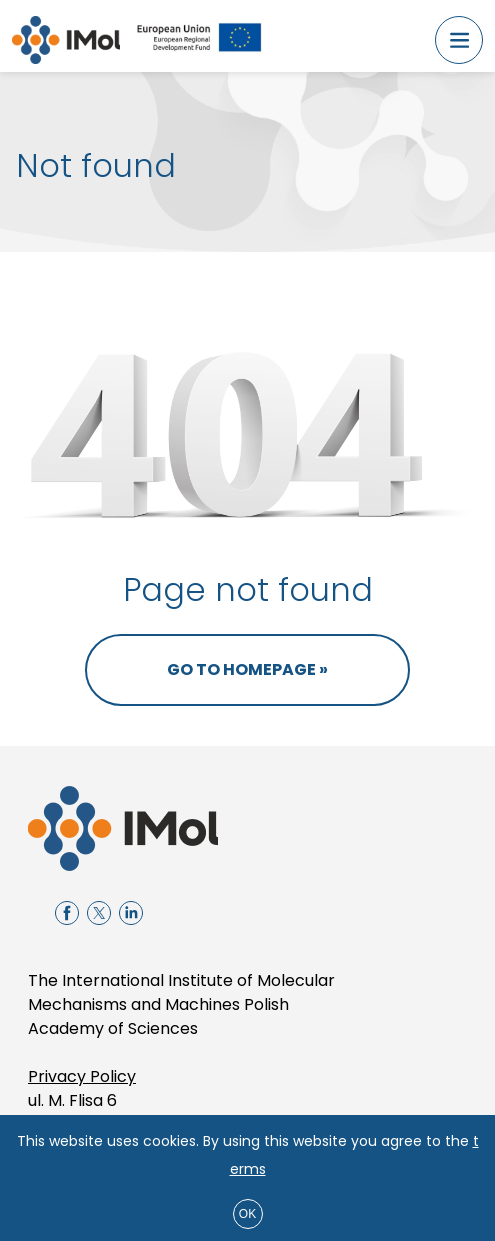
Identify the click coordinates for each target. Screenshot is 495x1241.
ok (247, 1214)
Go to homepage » (247, 669)
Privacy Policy (82, 1076)
